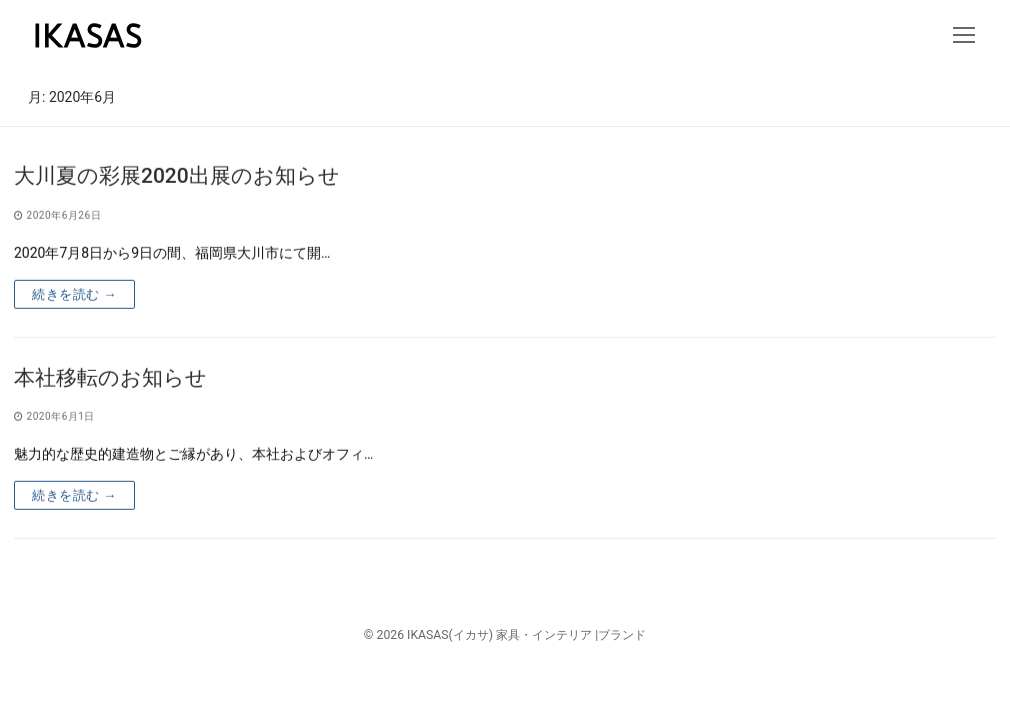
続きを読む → (74, 295)
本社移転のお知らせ (110, 379)
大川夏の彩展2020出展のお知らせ (177, 178)
